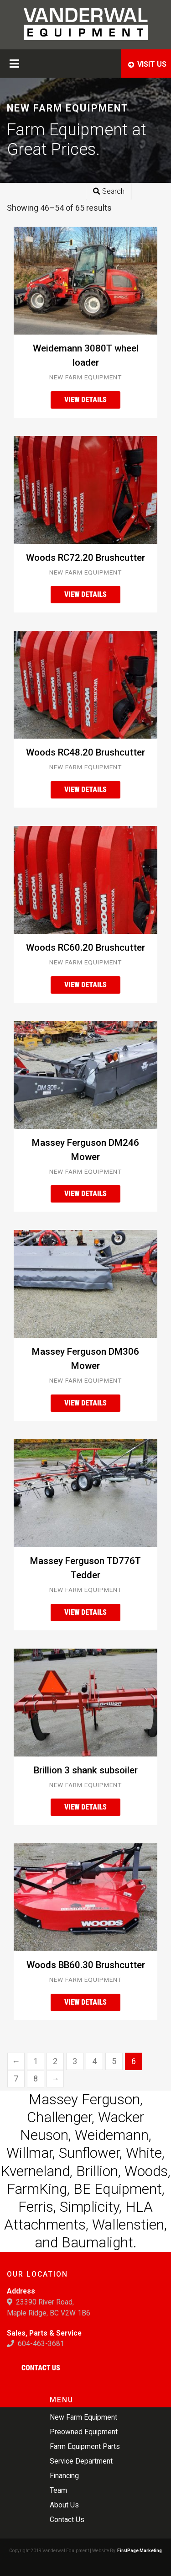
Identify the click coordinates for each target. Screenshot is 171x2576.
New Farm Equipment (85, 377)
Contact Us (40, 2367)
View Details (85, 399)
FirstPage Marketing (139, 2550)
